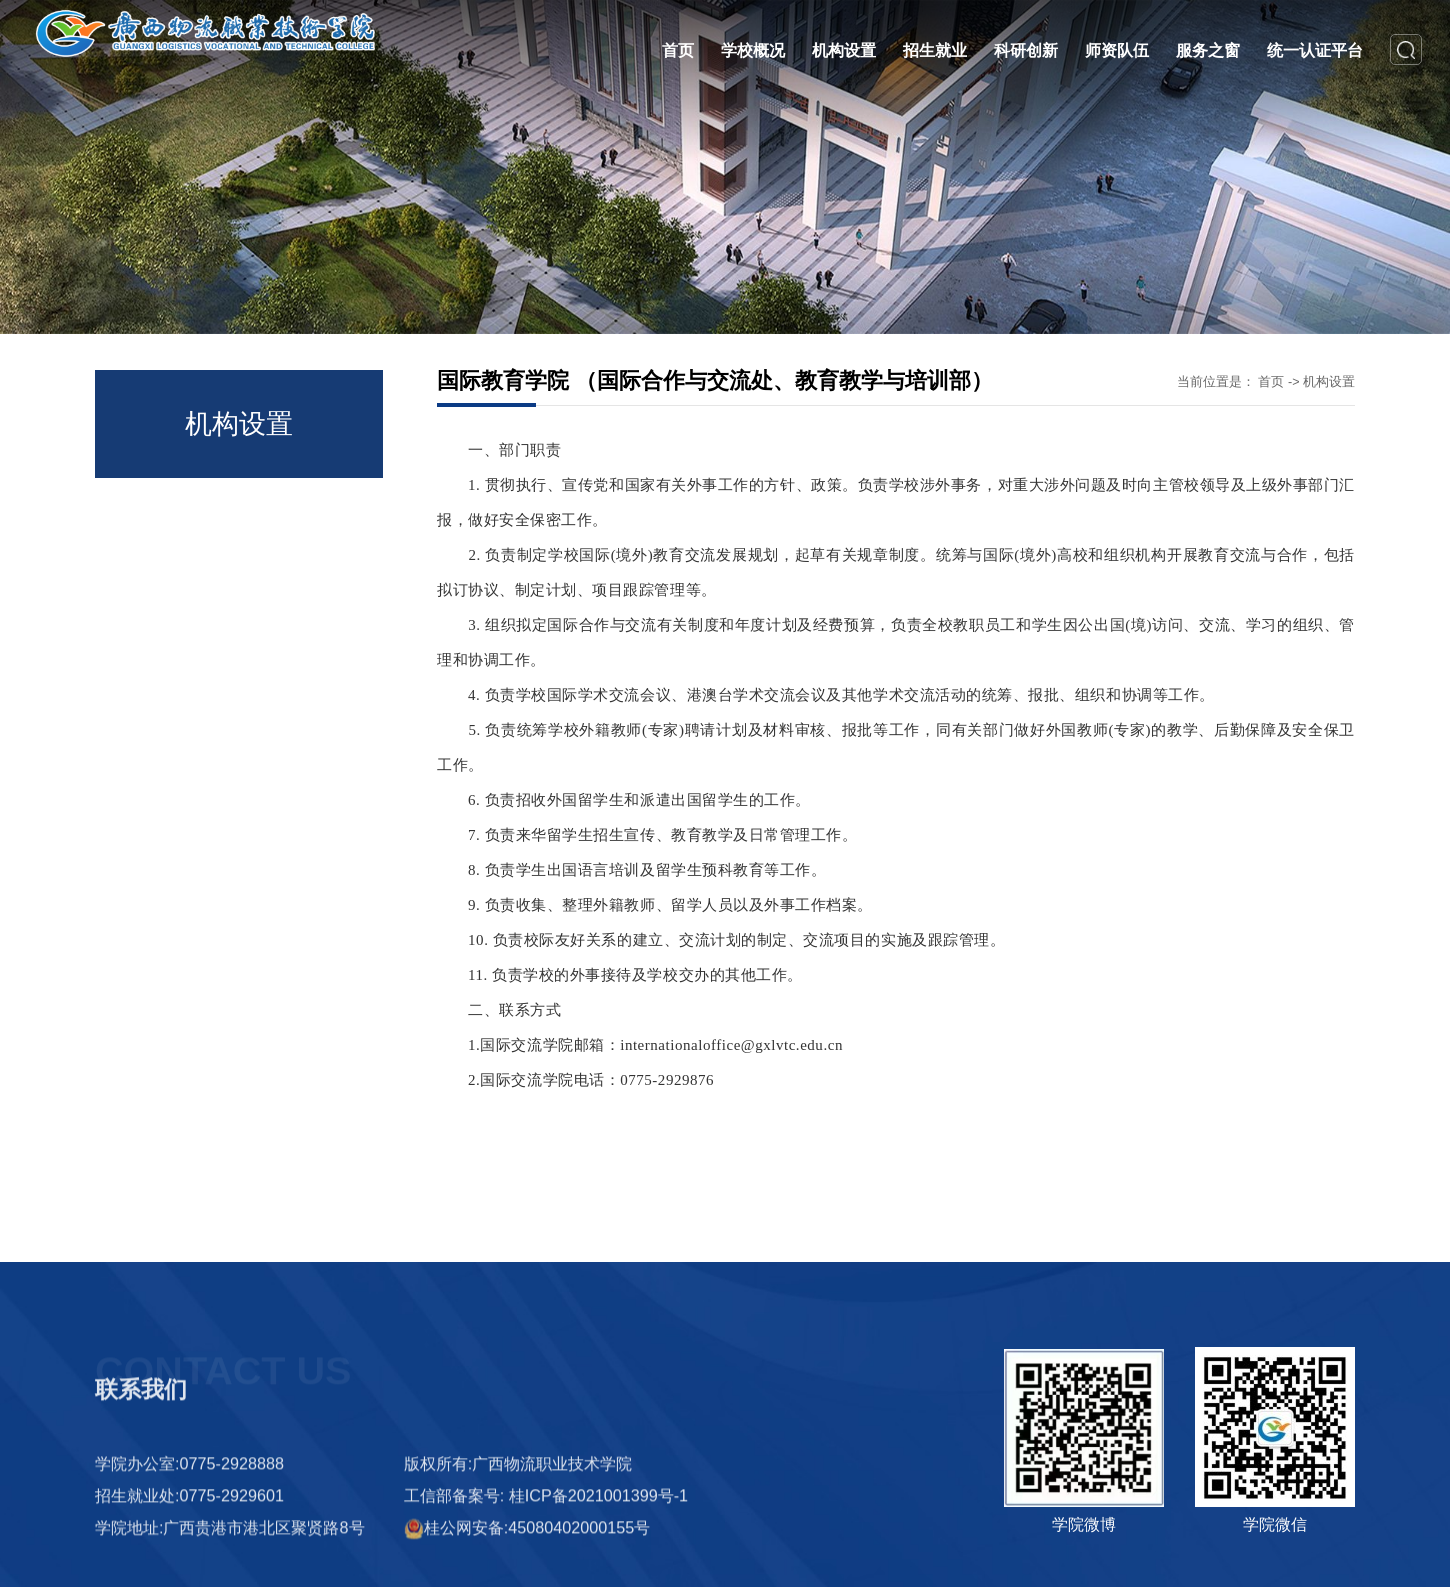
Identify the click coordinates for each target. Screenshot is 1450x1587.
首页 (1271, 382)
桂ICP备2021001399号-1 (598, 1566)
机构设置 (1329, 382)
